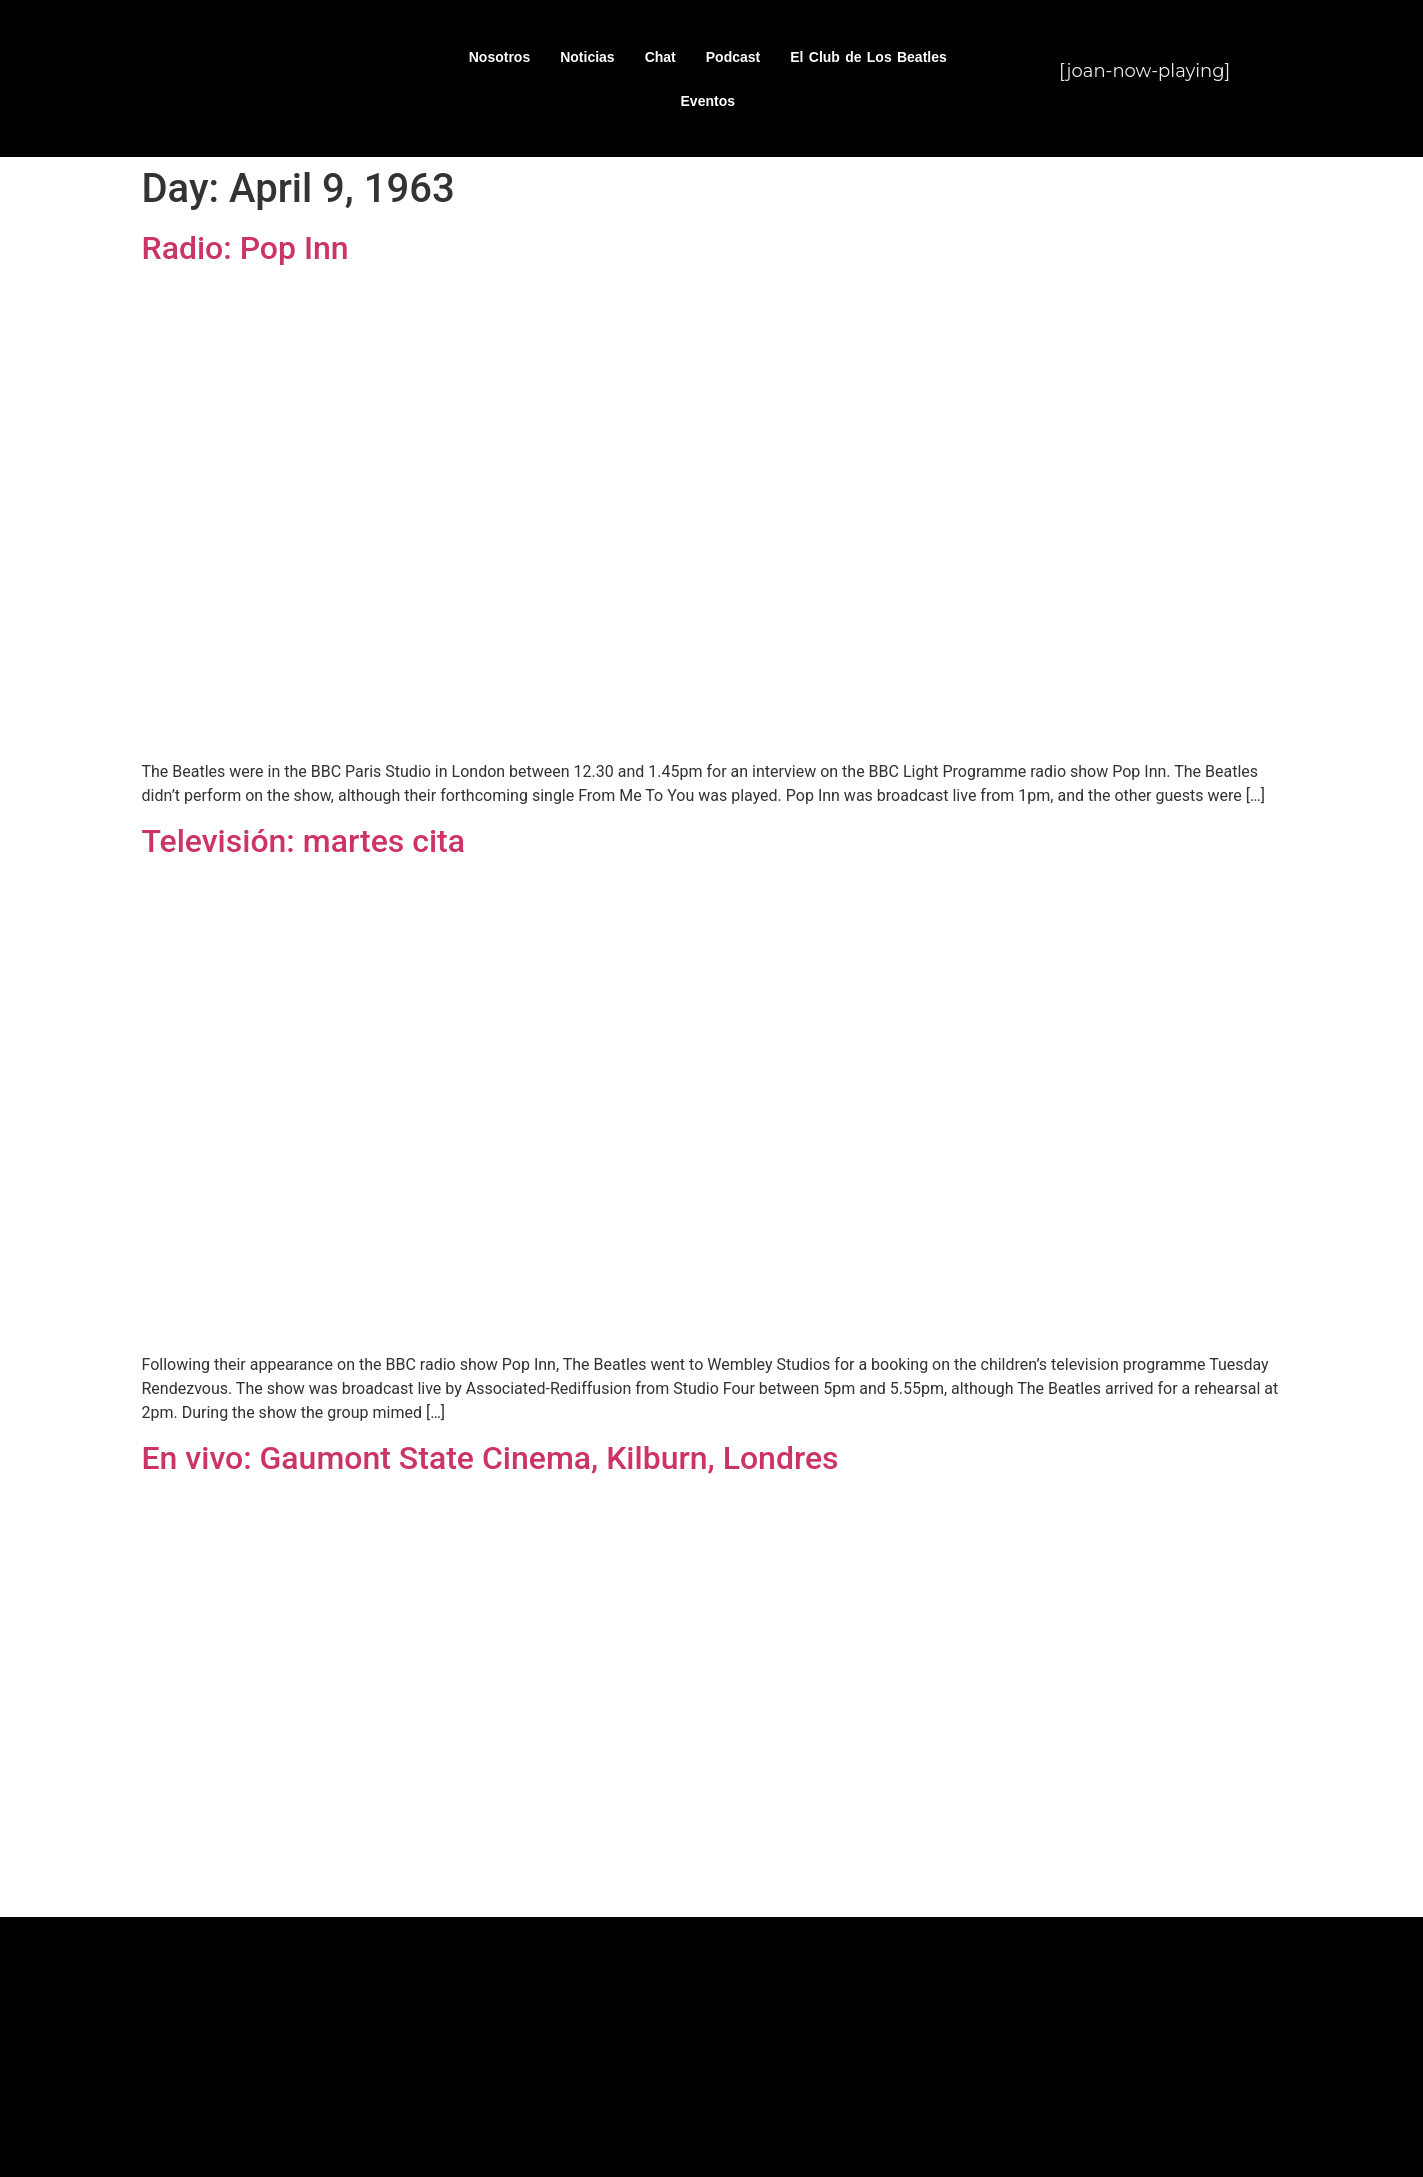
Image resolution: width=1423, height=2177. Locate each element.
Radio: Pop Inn (245, 248)
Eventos (708, 101)
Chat (660, 57)
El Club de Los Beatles (868, 57)
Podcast (733, 57)
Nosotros (499, 57)
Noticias (587, 57)
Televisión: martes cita (303, 841)
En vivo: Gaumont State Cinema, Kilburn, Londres (490, 1458)
